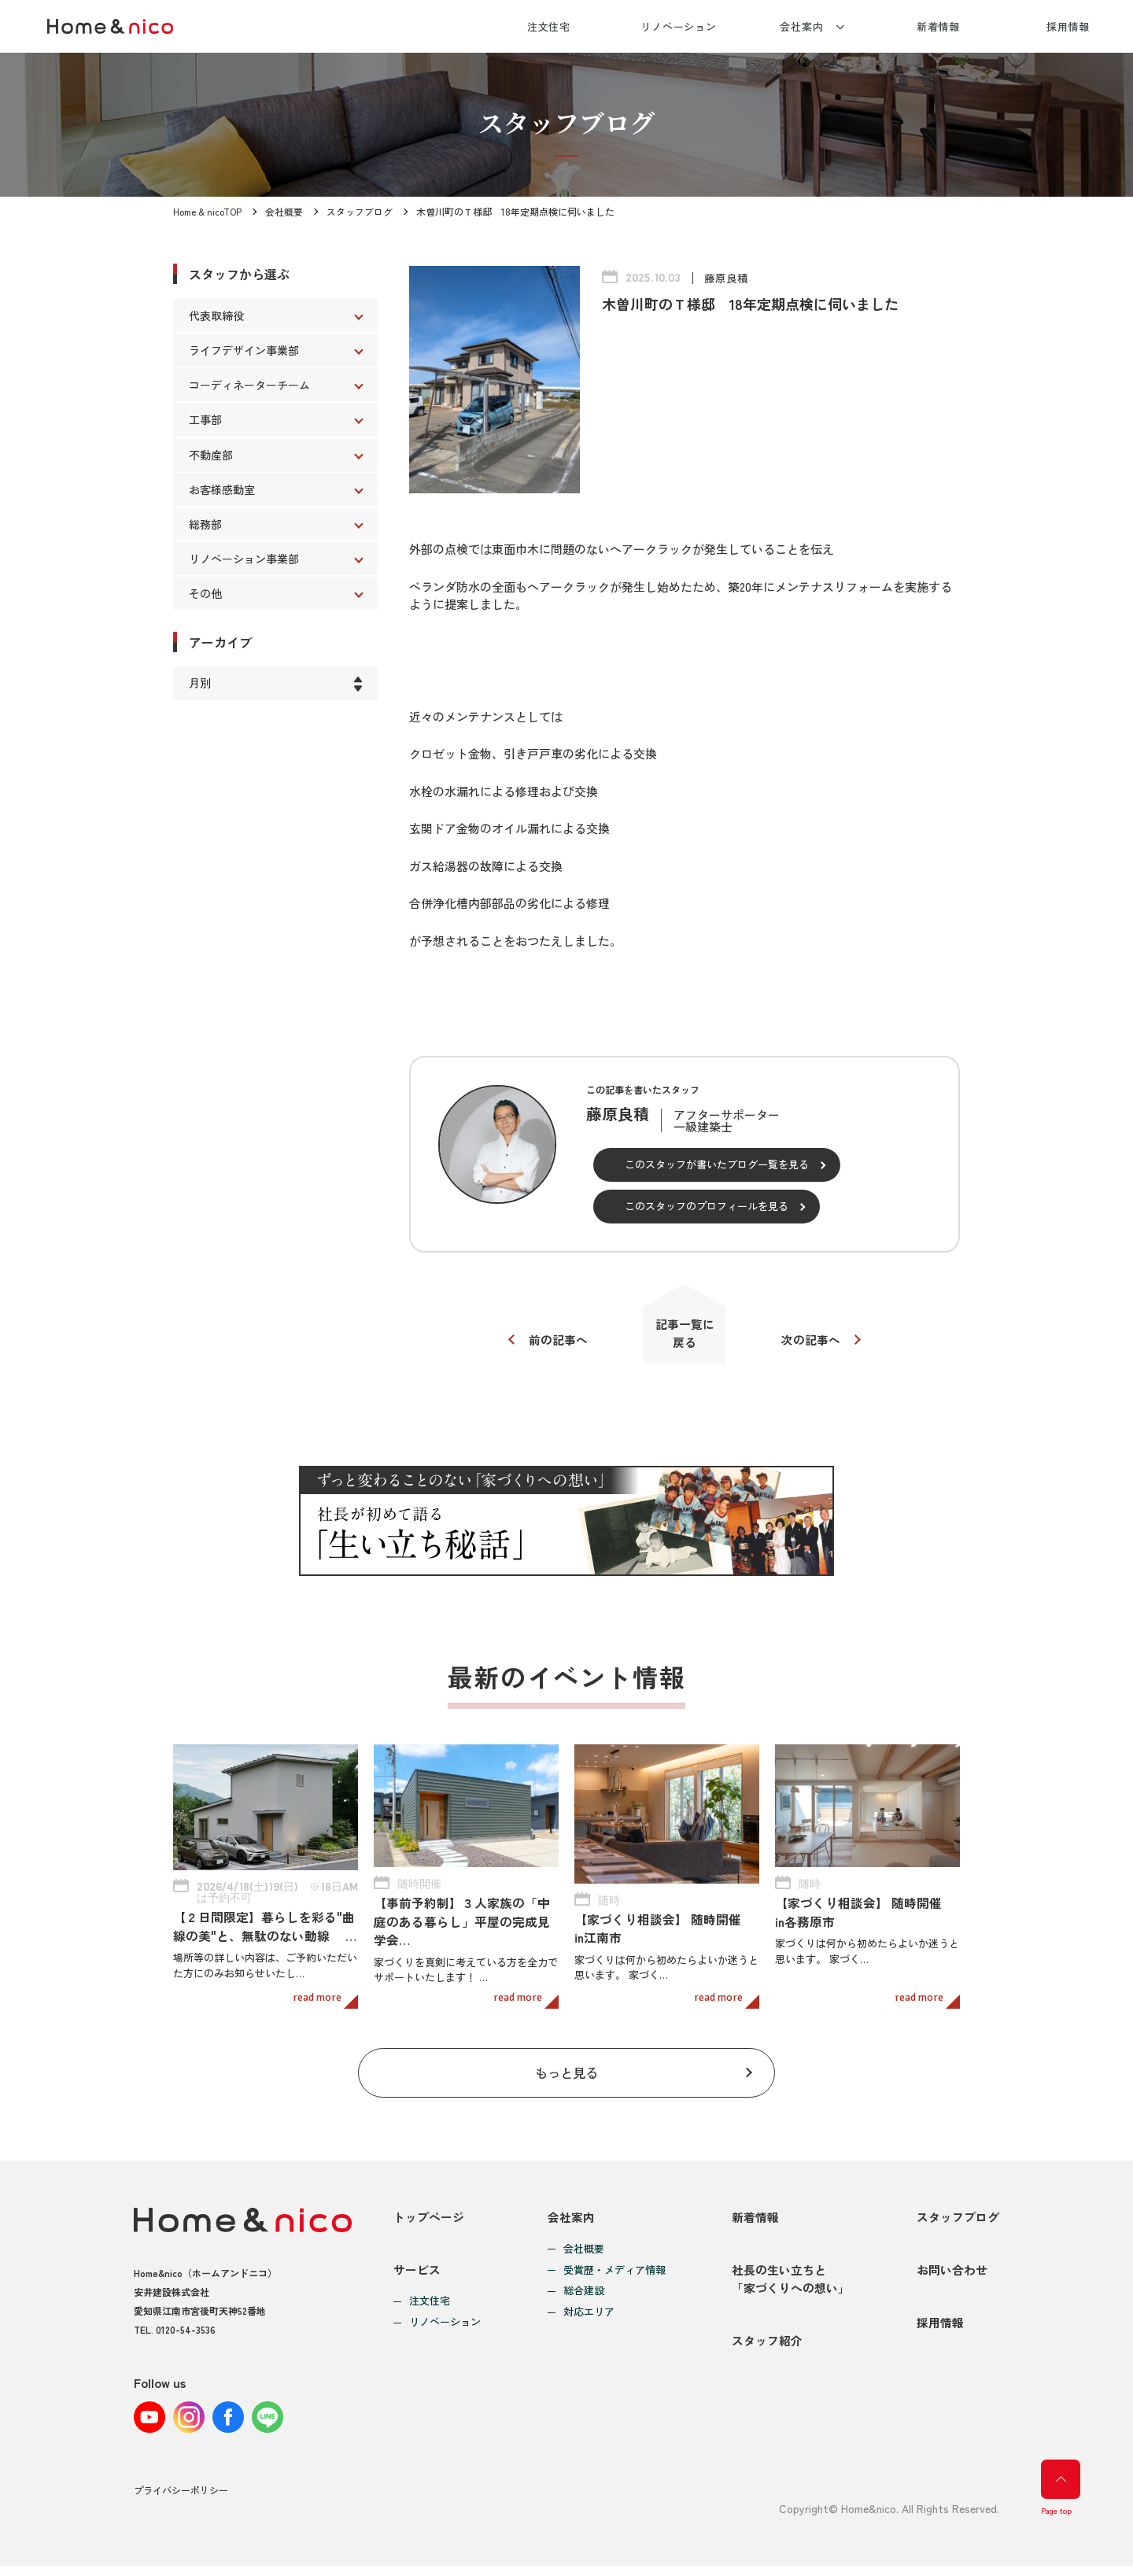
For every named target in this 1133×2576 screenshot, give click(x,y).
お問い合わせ (952, 2276)
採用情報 (1068, 26)
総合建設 (583, 2294)
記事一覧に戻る (684, 1334)
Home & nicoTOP (207, 211)
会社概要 (285, 211)
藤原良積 (726, 278)
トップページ (428, 2219)
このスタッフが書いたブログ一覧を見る (717, 1164)
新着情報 (939, 26)
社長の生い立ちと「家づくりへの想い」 (791, 2285)
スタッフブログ (360, 211)
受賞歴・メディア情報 (614, 2272)
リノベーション (678, 26)
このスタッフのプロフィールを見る (706, 1205)
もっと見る (566, 2073)
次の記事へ (812, 1341)
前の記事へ (556, 1341)
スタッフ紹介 (767, 2351)
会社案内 (802, 26)
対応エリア (588, 2315)
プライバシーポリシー (181, 2501)
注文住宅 (549, 26)
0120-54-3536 (186, 2332)
